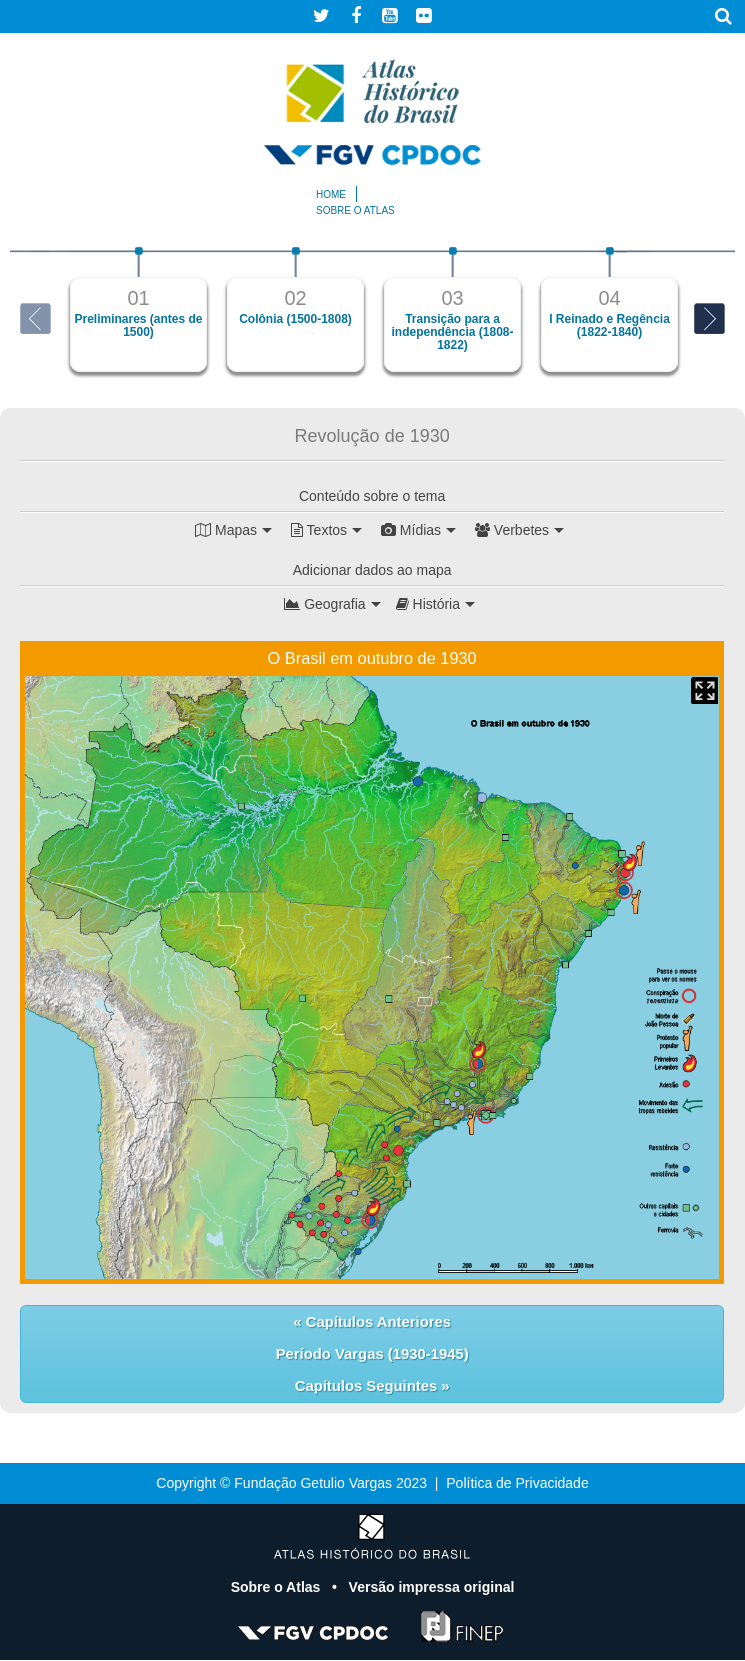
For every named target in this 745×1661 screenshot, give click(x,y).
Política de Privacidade (517, 1484)
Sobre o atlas (355, 210)
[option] (138, 309)
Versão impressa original (432, 1588)
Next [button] (709, 318)
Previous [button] (35, 318)
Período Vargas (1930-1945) (372, 1353)
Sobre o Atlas (278, 1588)
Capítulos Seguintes (368, 1386)
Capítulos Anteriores (376, 1321)
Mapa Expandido (704, 690)
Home (331, 194)
